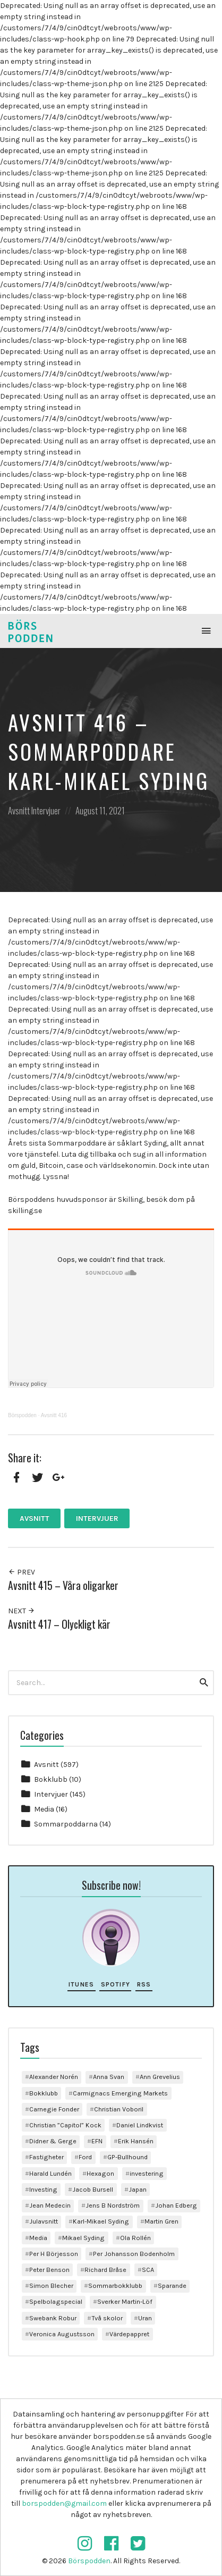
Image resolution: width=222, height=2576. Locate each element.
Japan (138, 2189)
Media (44, 1809)
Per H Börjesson (53, 2254)
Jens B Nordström (113, 2205)
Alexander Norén (53, 2077)
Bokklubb (50, 1779)
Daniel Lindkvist (139, 2125)
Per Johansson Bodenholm (134, 2254)
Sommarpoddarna (66, 1824)
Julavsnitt (43, 2221)
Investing (43, 2189)
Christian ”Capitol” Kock (65, 2125)
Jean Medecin (50, 2205)
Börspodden (22, 1415)
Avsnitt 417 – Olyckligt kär (59, 1624)
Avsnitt (19, 810)
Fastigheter (46, 2157)
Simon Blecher (51, 2285)
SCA (148, 2270)
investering (147, 2173)
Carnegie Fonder (54, 2109)
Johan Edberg (176, 2205)
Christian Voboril (118, 2109)
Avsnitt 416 (54, 1415)
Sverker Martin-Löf (124, 2301)
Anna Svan (108, 2077)
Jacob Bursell (92, 2189)
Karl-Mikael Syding (101, 2221)
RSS (144, 1984)
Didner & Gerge (52, 2141)
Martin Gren (161, 2221)
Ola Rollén (135, 2238)
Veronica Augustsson (62, 2334)
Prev (21, 1572)
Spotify (115, 1984)
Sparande (172, 2285)
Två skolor (107, 2318)
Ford (85, 2157)
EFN (97, 2141)
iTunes (81, 1984)
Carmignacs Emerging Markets (120, 2093)
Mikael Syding (83, 2238)
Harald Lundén (50, 2173)
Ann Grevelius (160, 2077)
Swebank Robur (52, 2318)
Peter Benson (49, 2270)
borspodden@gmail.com (64, 2503)
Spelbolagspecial (55, 2301)
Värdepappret (129, 2334)
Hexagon (100, 2173)
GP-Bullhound (127, 2157)
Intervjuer (46, 810)
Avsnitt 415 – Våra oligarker (63, 1585)
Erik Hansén (135, 2141)
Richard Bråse (105, 2270)
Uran (145, 2318)
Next (21, 1610)
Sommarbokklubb (115, 2285)
